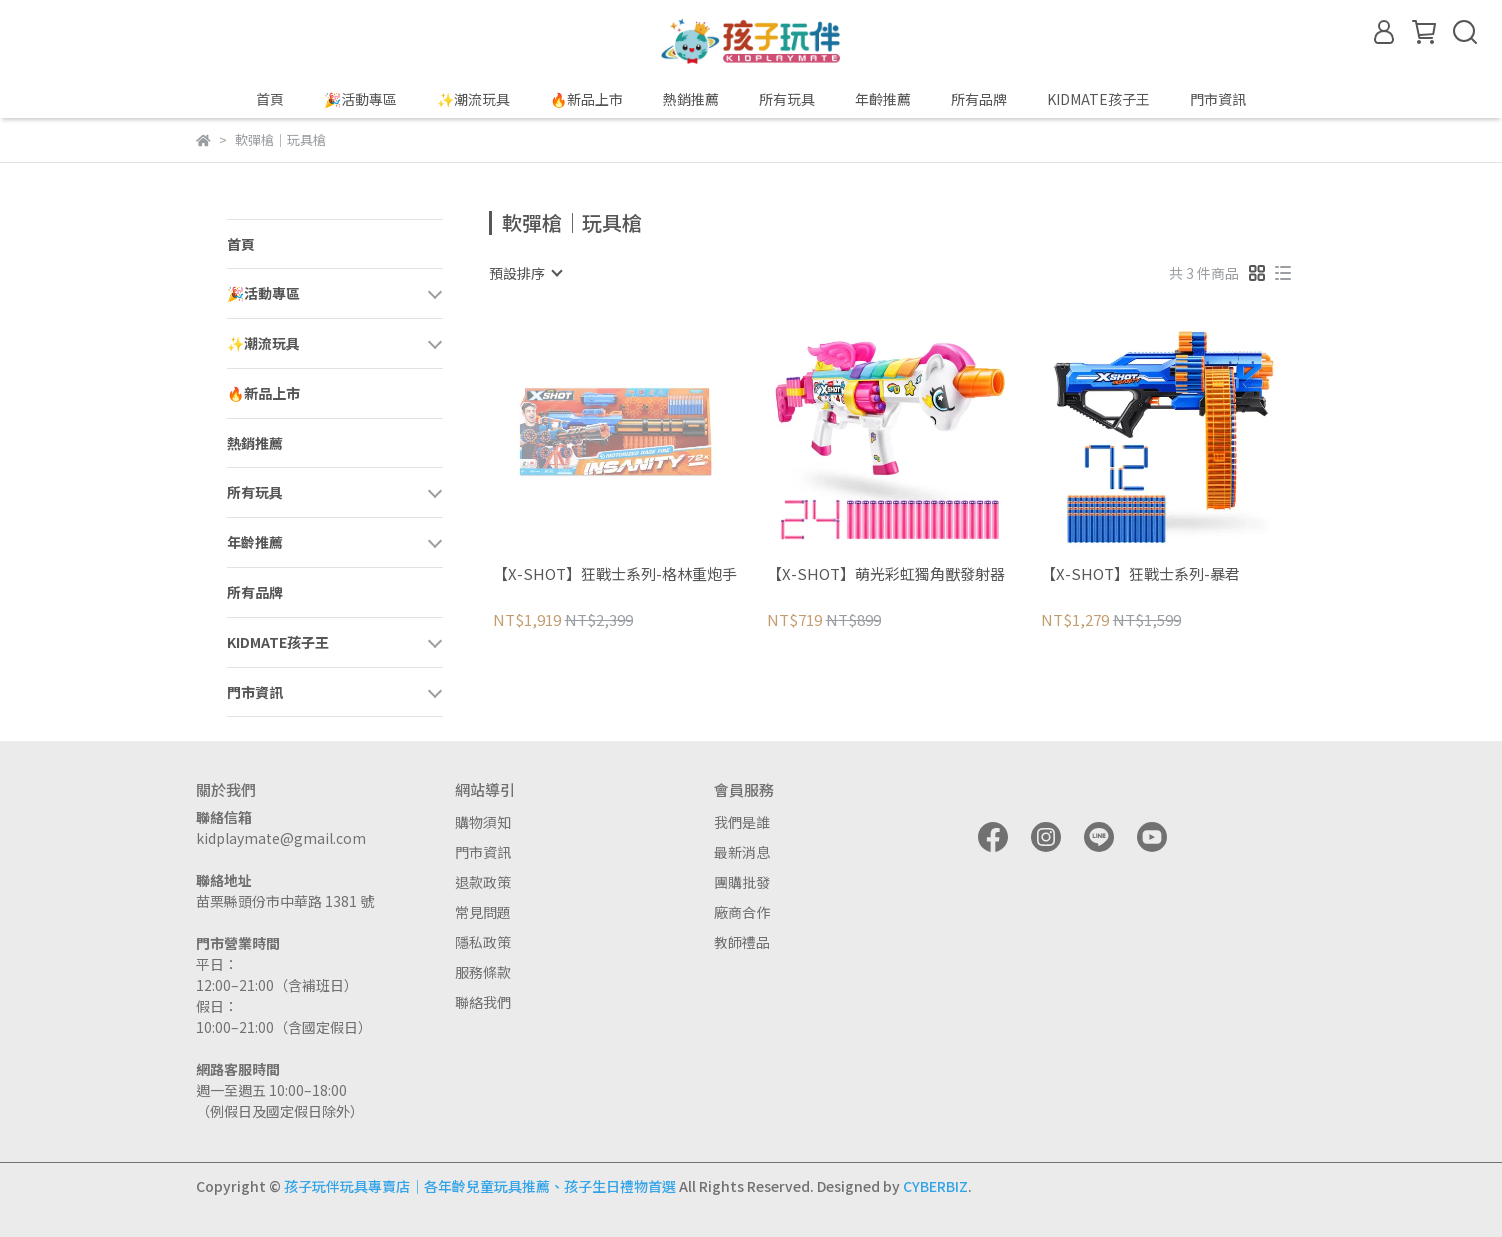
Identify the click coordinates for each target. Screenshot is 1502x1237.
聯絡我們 (483, 1002)
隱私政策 (483, 942)
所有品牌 (979, 99)
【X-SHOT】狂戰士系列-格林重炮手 (615, 574)
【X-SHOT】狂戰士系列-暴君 (1140, 574)
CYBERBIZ (935, 1186)
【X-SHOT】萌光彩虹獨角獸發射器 (886, 574)
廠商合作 (742, 912)
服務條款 (483, 972)
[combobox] (525, 273)
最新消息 (742, 852)
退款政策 (483, 882)
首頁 (270, 99)
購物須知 (483, 822)
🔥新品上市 (586, 99)
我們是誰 (742, 822)
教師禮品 (742, 942)
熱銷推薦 (691, 99)
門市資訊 (483, 852)
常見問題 (483, 912)
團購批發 (742, 882)
